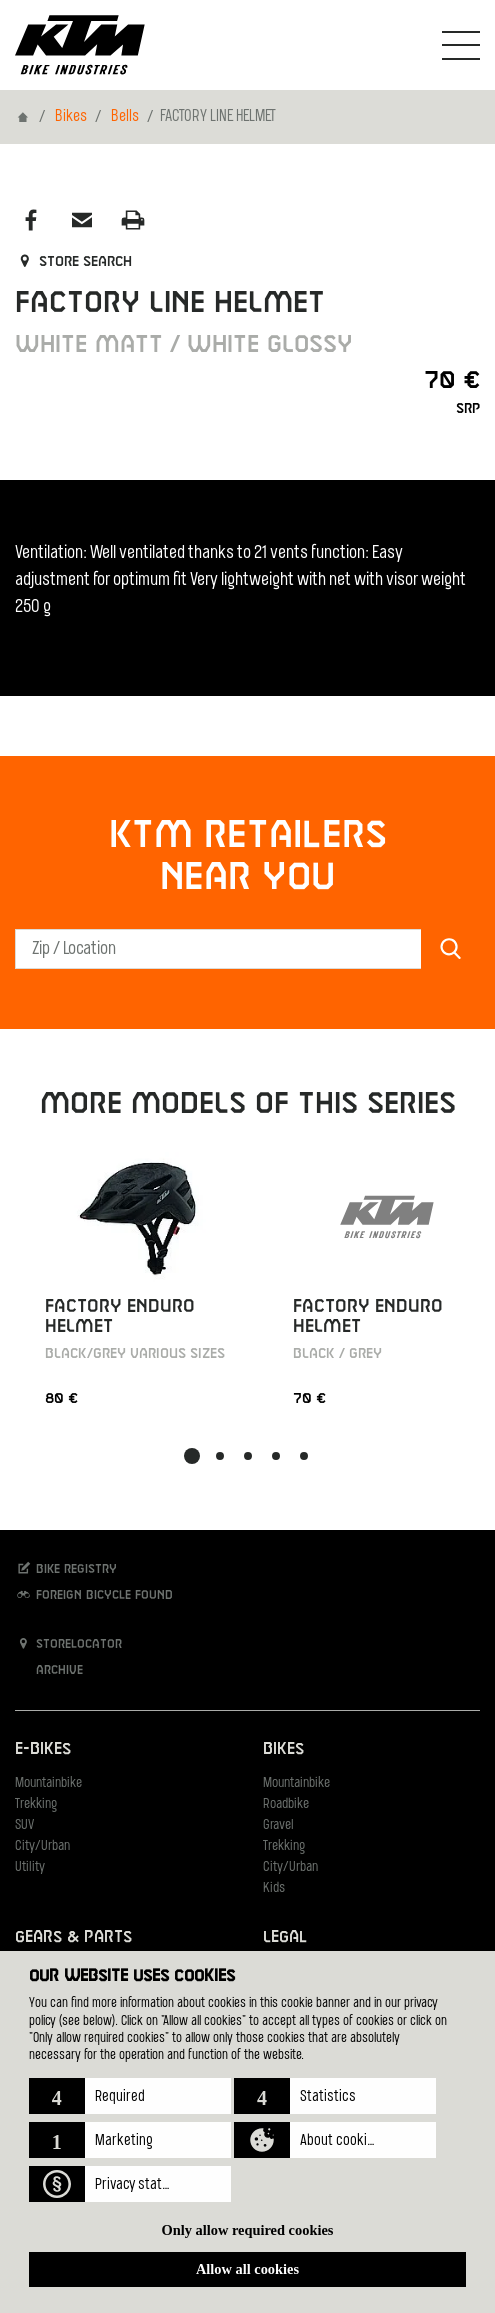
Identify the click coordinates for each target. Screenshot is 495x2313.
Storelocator (68, 1643)
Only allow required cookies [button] (248, 2230)
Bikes (71, 117)
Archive (49, 1669)
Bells (125, 117)
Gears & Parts (73, 1937)
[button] (130, 2096)
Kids (274, 1888)
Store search (73, 262)
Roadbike (286, 1804)
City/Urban (42, 1846)
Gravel (278, 1825)
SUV (24, 1825)
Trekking (36, 1804)
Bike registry (66, 1568)
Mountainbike (48, 1783)
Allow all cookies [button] (247, 2269)
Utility (30, 1867)
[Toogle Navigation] (461, 45)
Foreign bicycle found (94, 1594)
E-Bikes (43, 1749)
